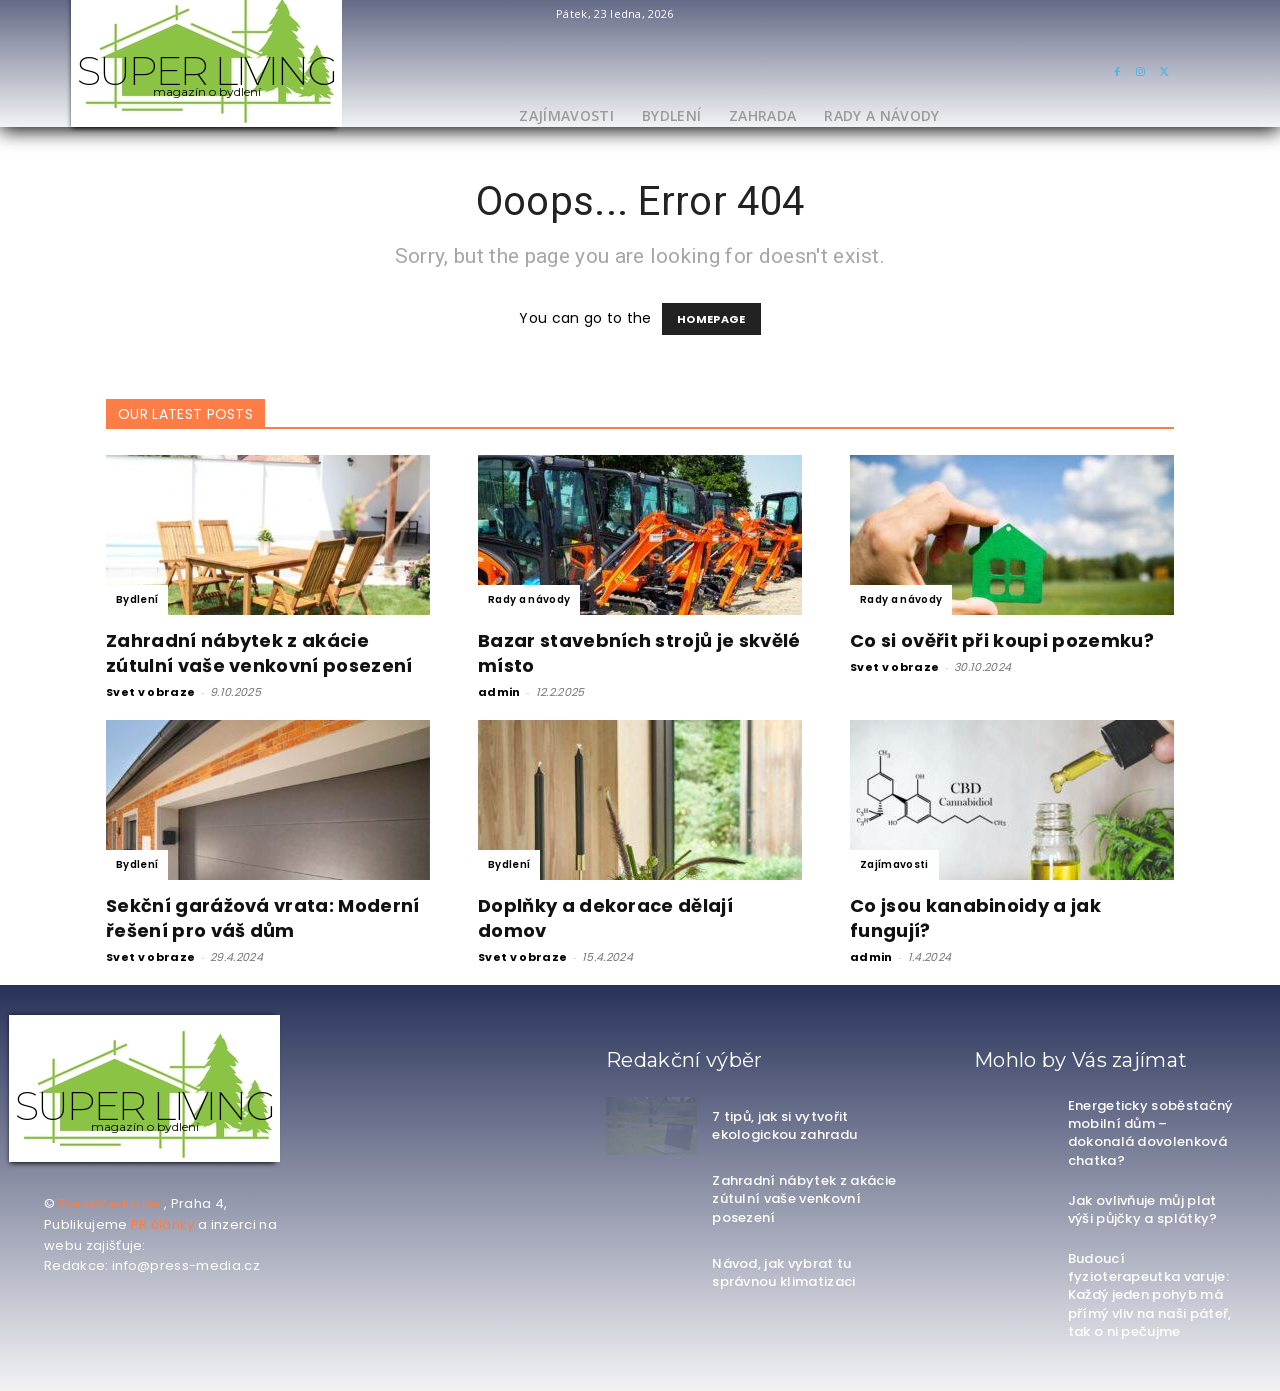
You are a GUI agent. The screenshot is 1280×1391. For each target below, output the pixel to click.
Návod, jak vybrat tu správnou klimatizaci (783, 1272)
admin (499, 692)
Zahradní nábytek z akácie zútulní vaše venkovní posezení (259, 653)
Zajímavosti (894, 864)
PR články (163, 1224)
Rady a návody (529, 599)
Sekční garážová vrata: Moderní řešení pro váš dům (263, 918)
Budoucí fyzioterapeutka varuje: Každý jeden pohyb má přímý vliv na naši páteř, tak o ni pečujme (1150, 1295)
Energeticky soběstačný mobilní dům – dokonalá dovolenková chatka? (1150, 1133)
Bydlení (137, 599)
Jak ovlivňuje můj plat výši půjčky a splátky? (1143, 1209)
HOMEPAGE (711, 319)
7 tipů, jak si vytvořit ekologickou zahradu (784, 1125)
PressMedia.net (111, 1203)
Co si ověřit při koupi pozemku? (1002, 640)
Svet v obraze (150, 692)
